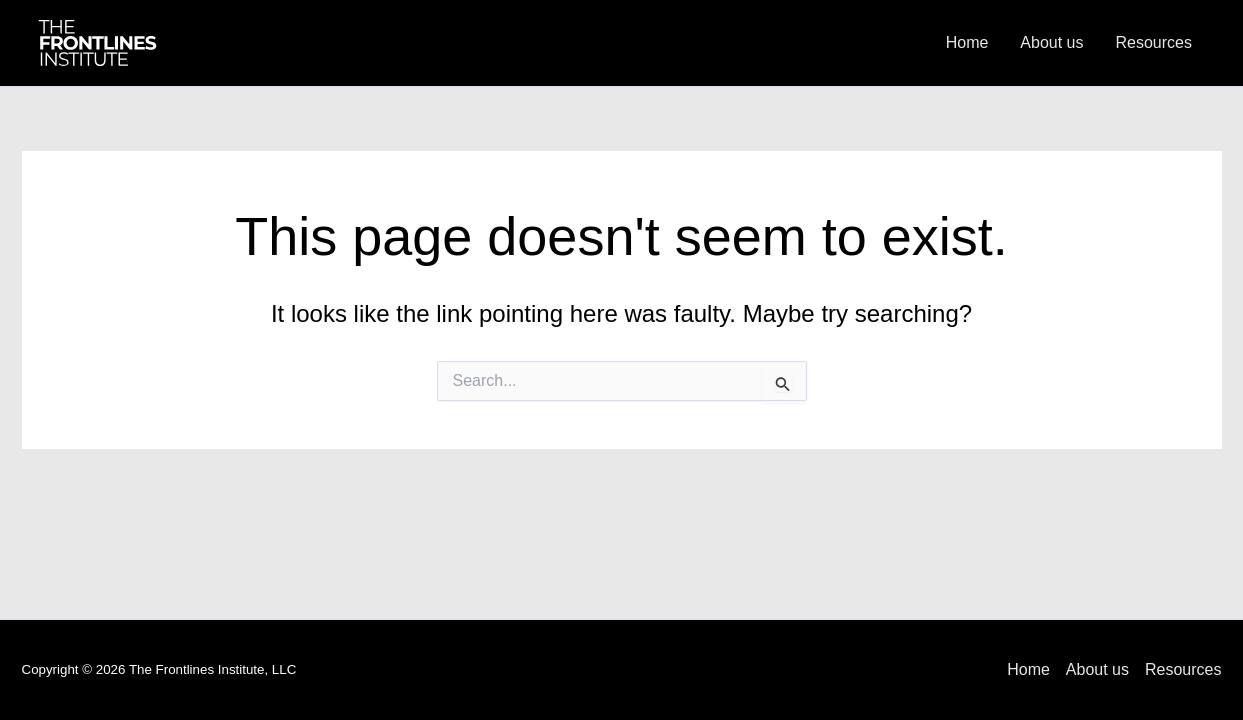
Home (967, 42)
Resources (1154, 42)
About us (1051, 42)
